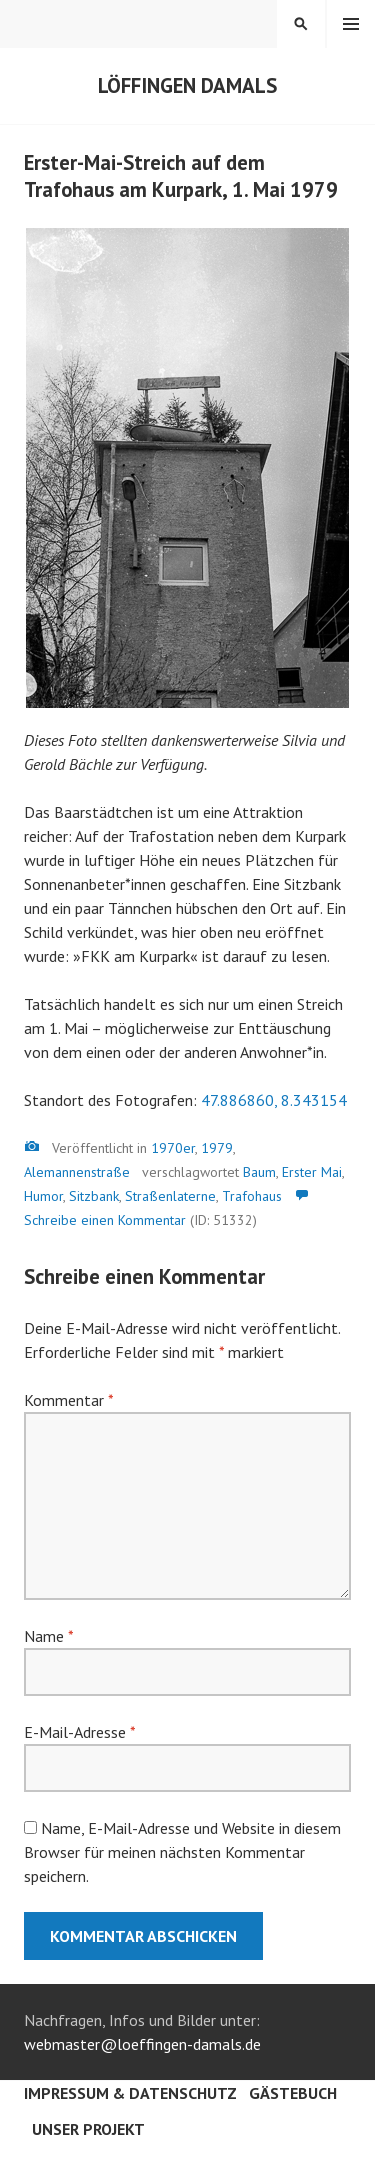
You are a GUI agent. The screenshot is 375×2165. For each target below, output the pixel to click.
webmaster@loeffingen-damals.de (142, 2044)
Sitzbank (94, 1196)
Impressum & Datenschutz (130, 2093)
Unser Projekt (88, 2129)
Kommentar (68, 1400)
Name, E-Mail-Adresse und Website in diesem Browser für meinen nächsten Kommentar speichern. (182, 1852)
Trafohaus (252, 1196)
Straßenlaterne (170, 1196)
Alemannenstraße (77, 1172)
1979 (217, 1148)
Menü (351, 24)
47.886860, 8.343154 (274, 1100)
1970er (173, 1148)
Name (48, 1636)
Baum (259, 1172)
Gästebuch (293, 2093)
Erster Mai (312, 1172)
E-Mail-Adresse (79, 1732)
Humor (43, 1196)
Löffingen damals (187, 85)
